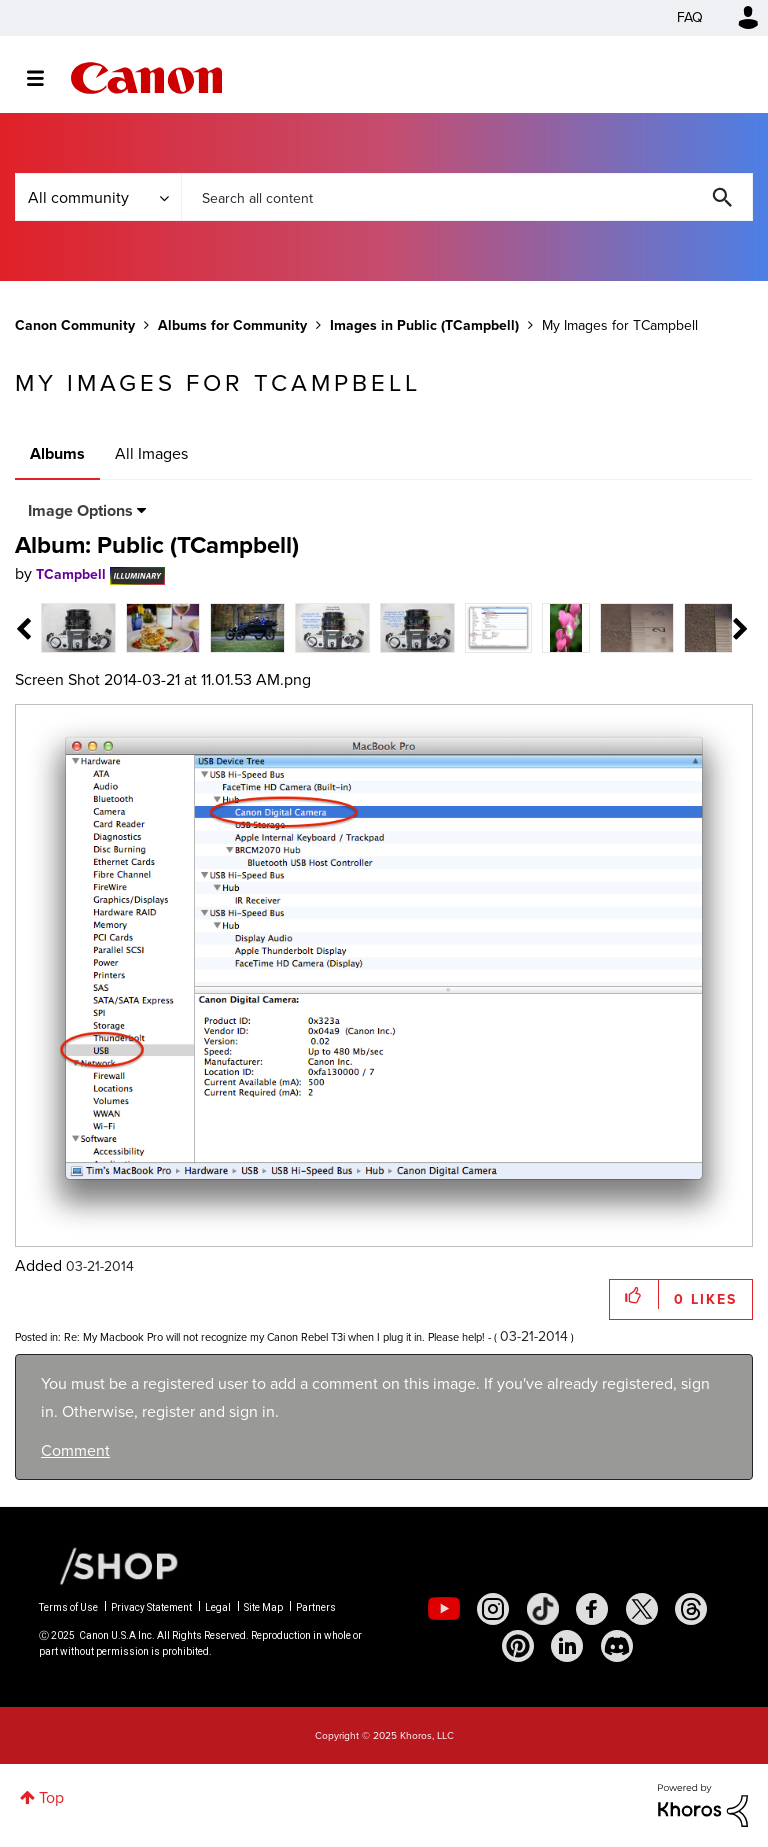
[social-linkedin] (567, 1646)
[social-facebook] (592, 1609)
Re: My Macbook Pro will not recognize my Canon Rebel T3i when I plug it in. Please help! (274, 1337)
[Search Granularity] (98, 197)
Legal (218, 1607)
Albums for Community (232, 325)
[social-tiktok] (543, 1609)
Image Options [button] (80, 510)
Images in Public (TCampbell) (424, 325)
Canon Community (146, 78)
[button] (634, 1294)
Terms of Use (68, 1607)
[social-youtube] (444, 1609)
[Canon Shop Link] (109, 1565)
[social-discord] (617, 1646)
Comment (75, 1450)
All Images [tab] (151, 453)
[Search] (467, 197)
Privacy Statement (151, 1607)
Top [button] (51, 1797)
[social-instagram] (493, 1609)
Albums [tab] (57, 453)
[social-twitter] (642, 1609)
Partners (316, 1607)
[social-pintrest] (518, 1646)
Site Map (263, 1607)
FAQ (690, 17)
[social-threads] (691, 1609)
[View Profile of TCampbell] (71, 574)
